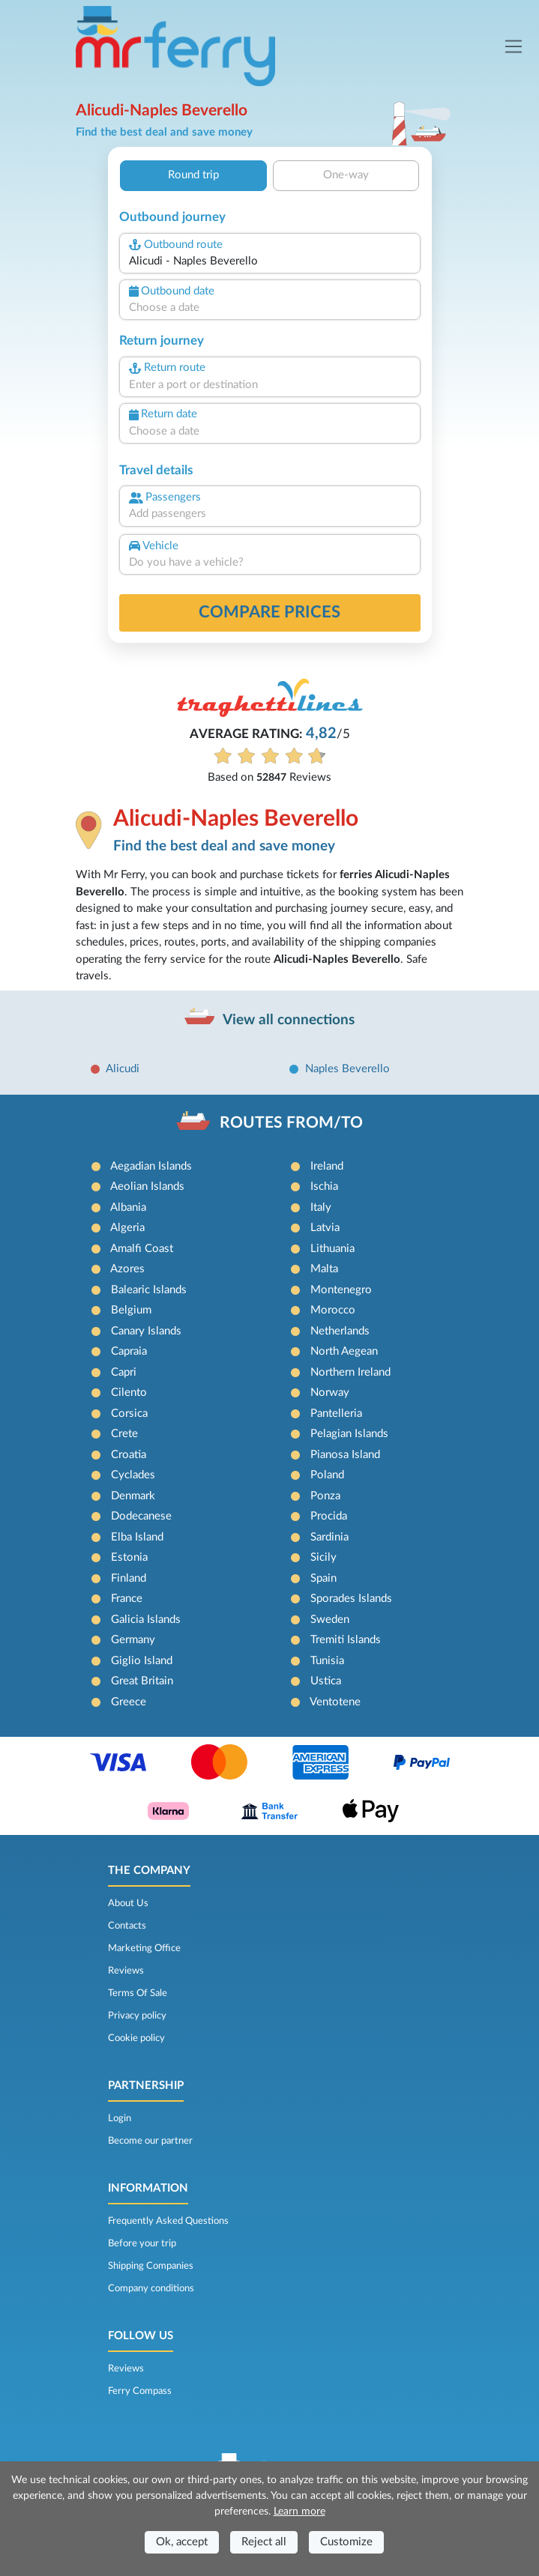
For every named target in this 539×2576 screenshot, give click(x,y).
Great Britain (142, 1681)
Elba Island (137, 1537)
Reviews (126, 1970)
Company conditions (151, 2288)
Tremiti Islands (345, 1639)
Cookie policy (136, 2038)
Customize (346, 2542)
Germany (133, 1639)
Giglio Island (141, 1660)
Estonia (129, 1557)
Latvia (325, 1227)
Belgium (131, 1310)
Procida (328, 1516)
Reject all (263, 2542)
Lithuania (332, 1248)
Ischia (324, 1186)
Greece (128, 1702)
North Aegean (344, 1351)
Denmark (133, 1496)
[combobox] (270, 261)
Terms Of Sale (137, 1993)
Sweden (329, 1619)
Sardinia (329, 1537)
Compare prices (269, 612)
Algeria (127, 1227)
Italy (320, 1207)
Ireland (326, 1166)
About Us (128, 1903)
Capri (123, 1372)
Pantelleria (336, 1413)
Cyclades (133, 1475)
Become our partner (150, 2140)
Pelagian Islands (349, 1433)
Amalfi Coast (141, 1248)
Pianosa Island (345, 1454)
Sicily (323, 1557)
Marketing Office (144, 1948)
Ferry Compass (140, 2391)
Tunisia (327, 1660)
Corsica (129, 1413)
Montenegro (341, 1289)
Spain (323, 1578)
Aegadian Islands (151, 1166)
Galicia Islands (146, 1619)
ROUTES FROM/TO (291, 1123)
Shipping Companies (150, 2266)
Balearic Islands (149, 1289)
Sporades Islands (351, 1598)
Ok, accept (182, 2542)
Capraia (129, 1351)
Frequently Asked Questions (168, 2221)
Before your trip (142, 2243)
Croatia (128, 1454)
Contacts (127, 1925)
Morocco (332, 1310)
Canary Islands (146, 1331)
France (126, 1598)
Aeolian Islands (147, 1186)
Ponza (325, 1496)
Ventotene (335, 1702)
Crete (124, 1433)
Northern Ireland (350, 1372)
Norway (329, 1392)
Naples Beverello (347, 1068)
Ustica (325, 1681)
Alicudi (122, 1068)
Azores (127, 1269)
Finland (128, 1578)
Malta (324, 1269)
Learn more (299, 2511)
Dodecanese (141, 1516)
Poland (327, 1475)
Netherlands (340, 1331)
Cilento (129, 1392)
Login (119, 2118)
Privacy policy (137, 2015)
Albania (128, 1207)
